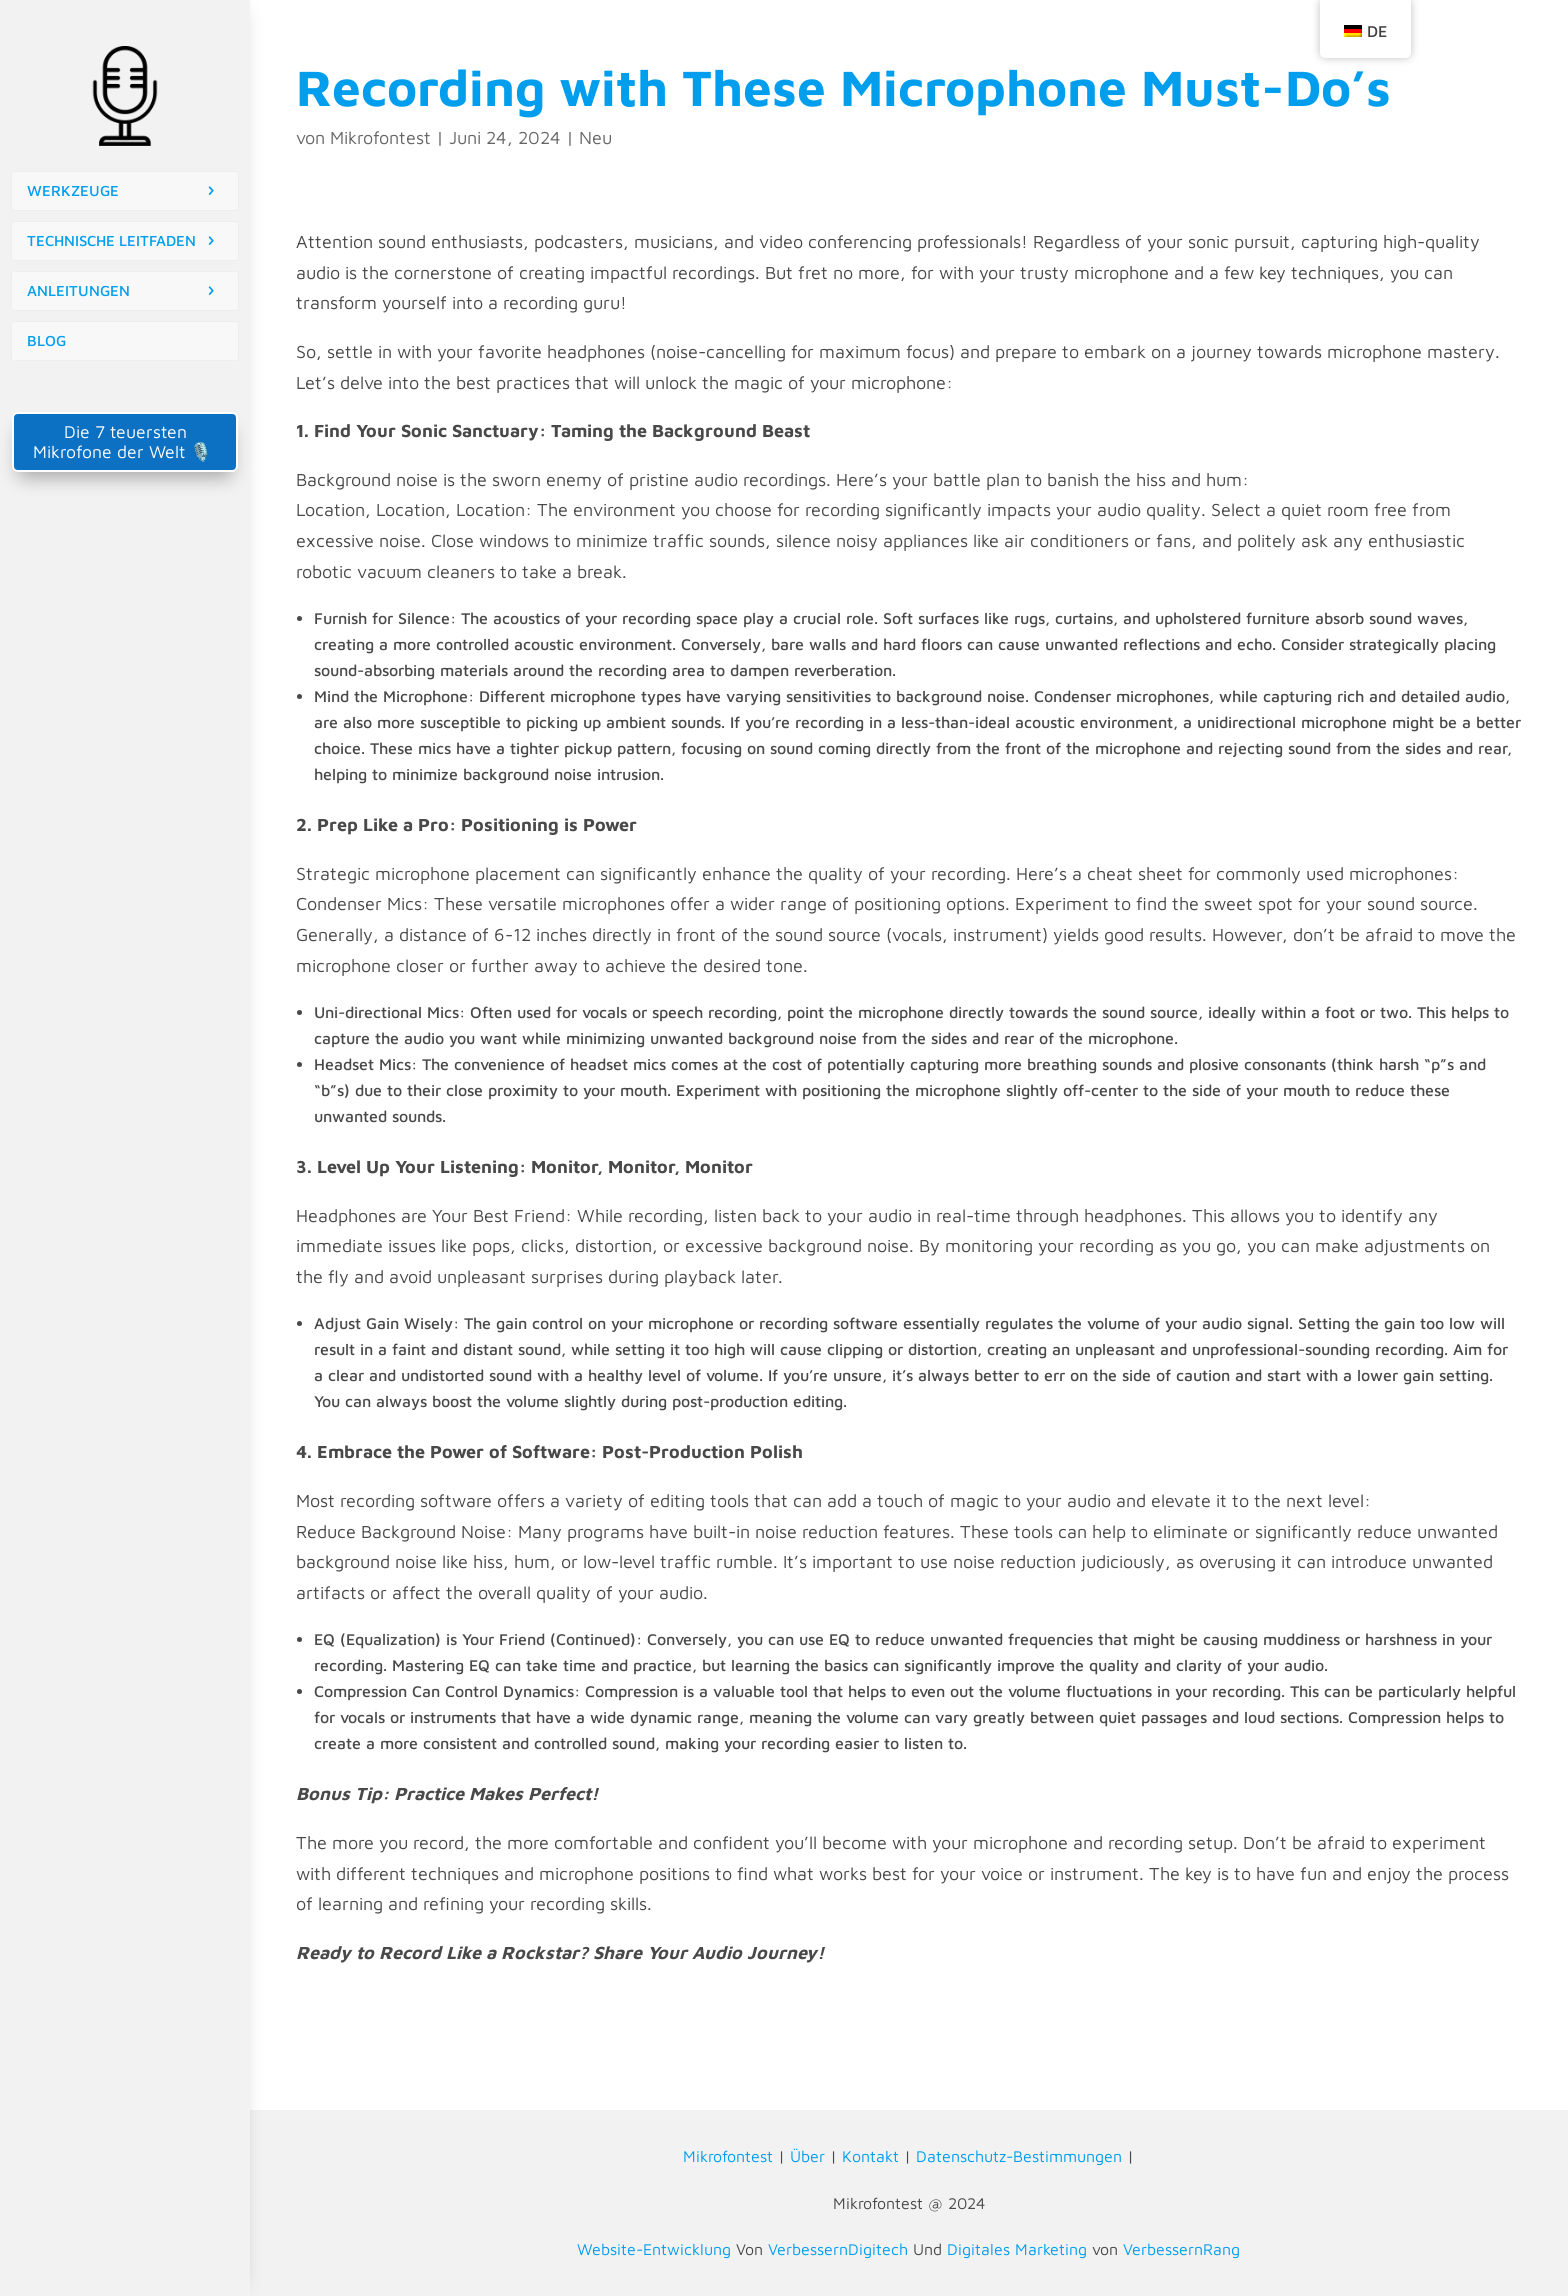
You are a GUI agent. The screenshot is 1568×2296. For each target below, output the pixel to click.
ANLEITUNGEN (78, 290)
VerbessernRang (1181, 2249)
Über (807, 2156)
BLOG (46, 340)
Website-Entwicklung (654, 2249)
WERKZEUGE (73, 190)
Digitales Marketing (1017, 2249)
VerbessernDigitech (838, 2249)
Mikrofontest (380, 137)
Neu (595, 137)
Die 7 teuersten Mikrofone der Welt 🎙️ (125, 441)
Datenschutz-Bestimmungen (1019, 2156)
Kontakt (870, 2156)
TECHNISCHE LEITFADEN (111, 240)
